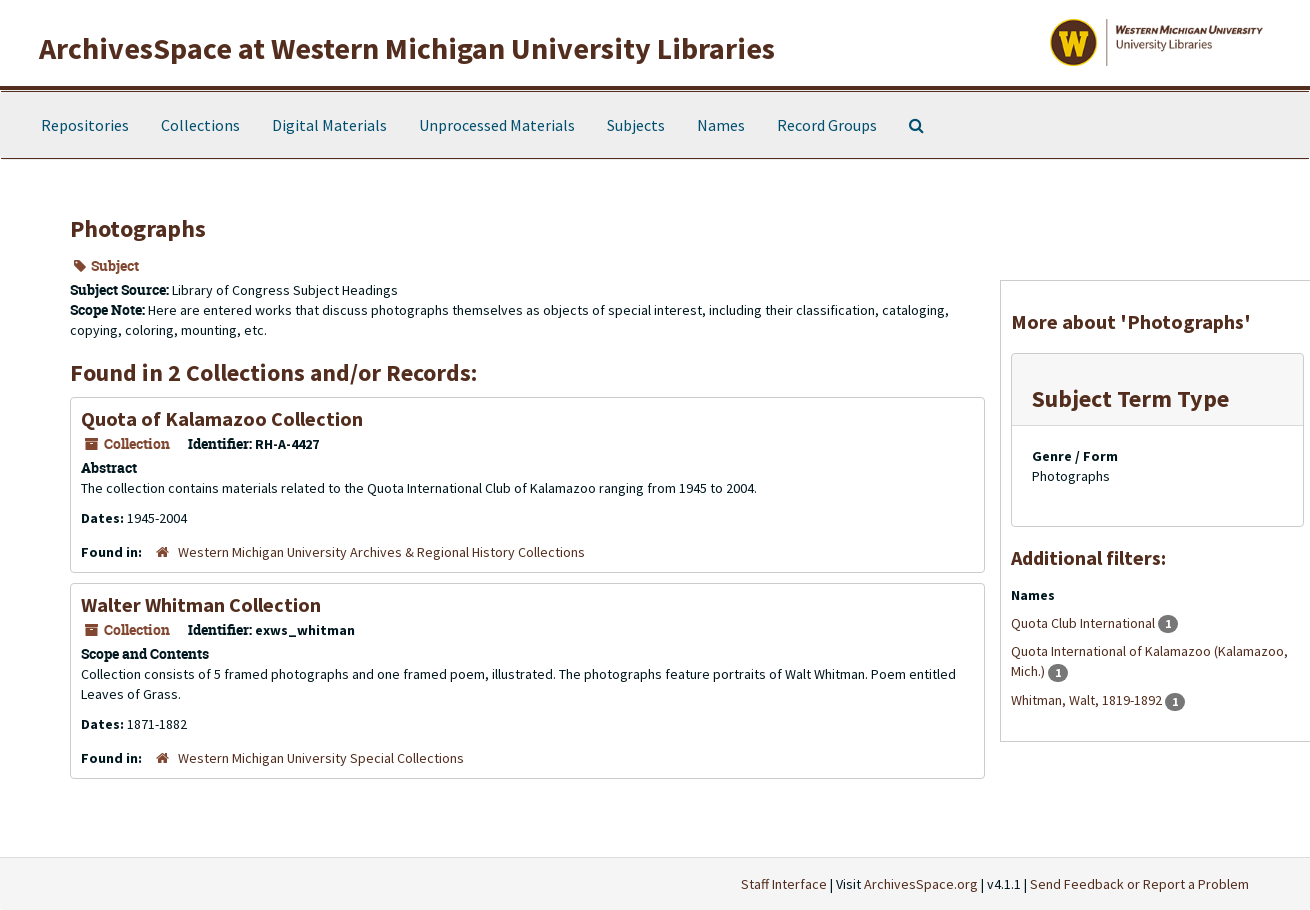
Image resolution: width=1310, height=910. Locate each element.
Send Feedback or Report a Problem (1139, 884)
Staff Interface (784, 884)
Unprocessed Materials (497, 125)
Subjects (636, 125)
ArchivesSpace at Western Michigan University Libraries (407, 48)
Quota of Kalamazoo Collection (222, 418)
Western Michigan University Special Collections (321, 758)
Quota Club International (1084, 623)
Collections (200, 125)
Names (721, 125)
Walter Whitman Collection (201, 604)
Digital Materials (329, 125)
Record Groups (827, 125)
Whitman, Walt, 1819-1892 (1088, 700)
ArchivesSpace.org (921, 884)
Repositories (85, 125)
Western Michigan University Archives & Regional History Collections (381, 552)
